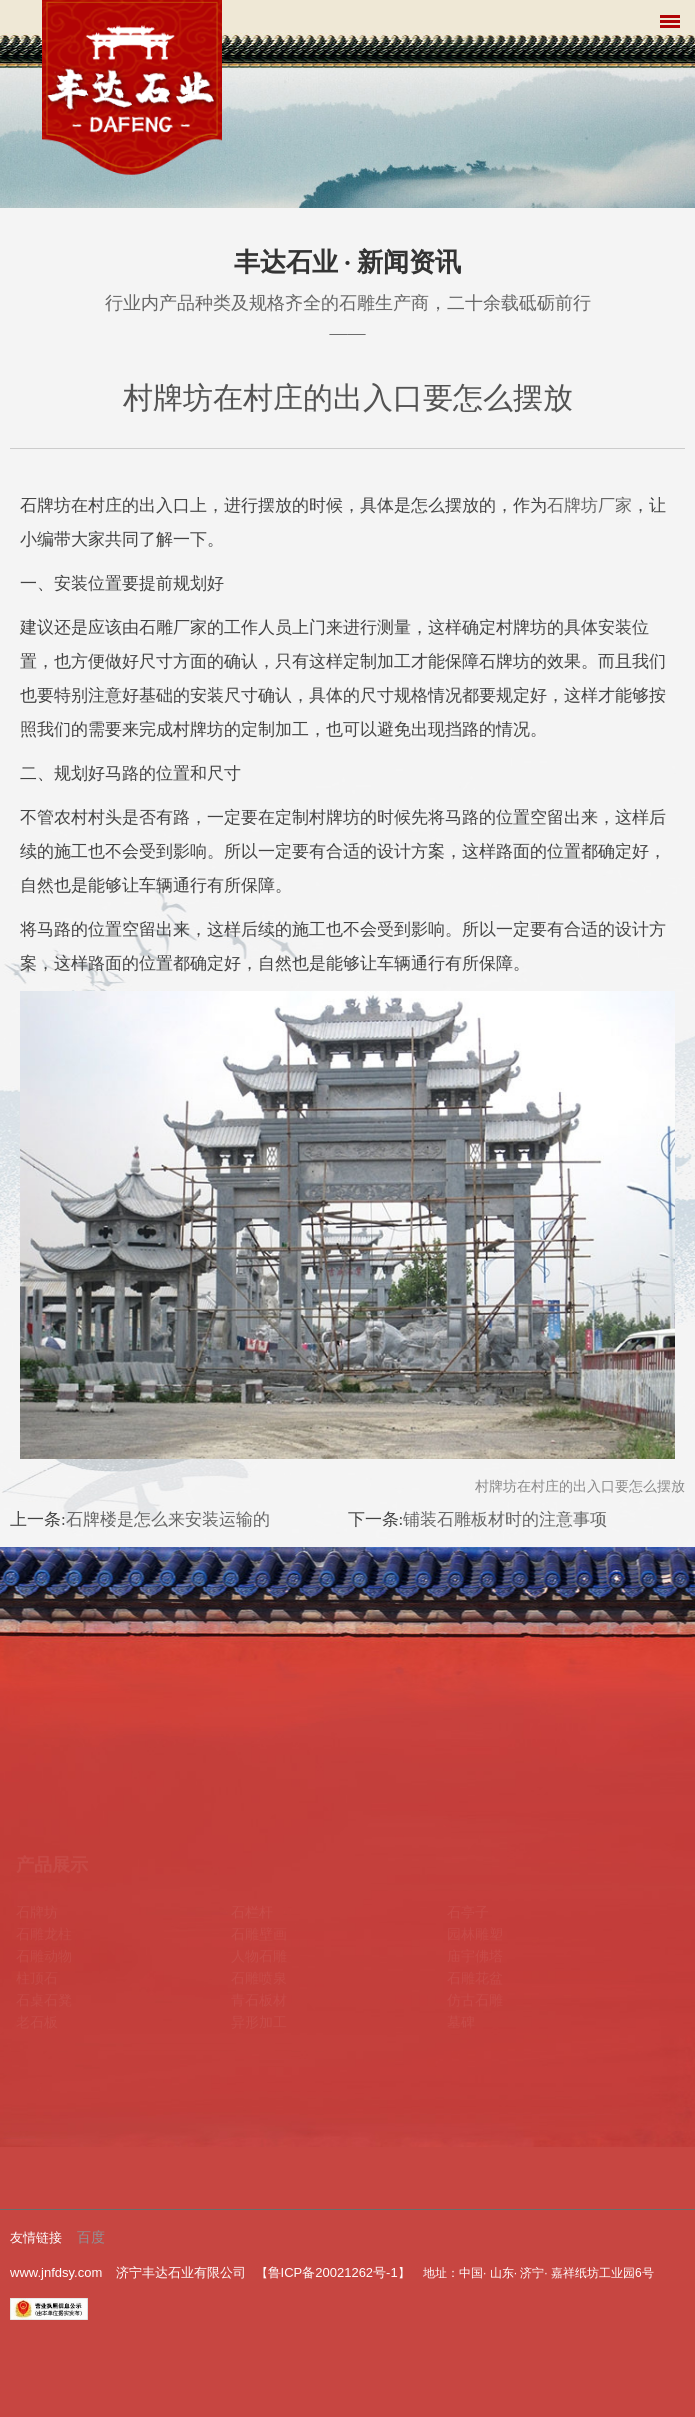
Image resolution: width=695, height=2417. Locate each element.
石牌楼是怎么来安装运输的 (168, 1519)
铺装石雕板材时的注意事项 (505, 1519)
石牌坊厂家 (589, 505)
